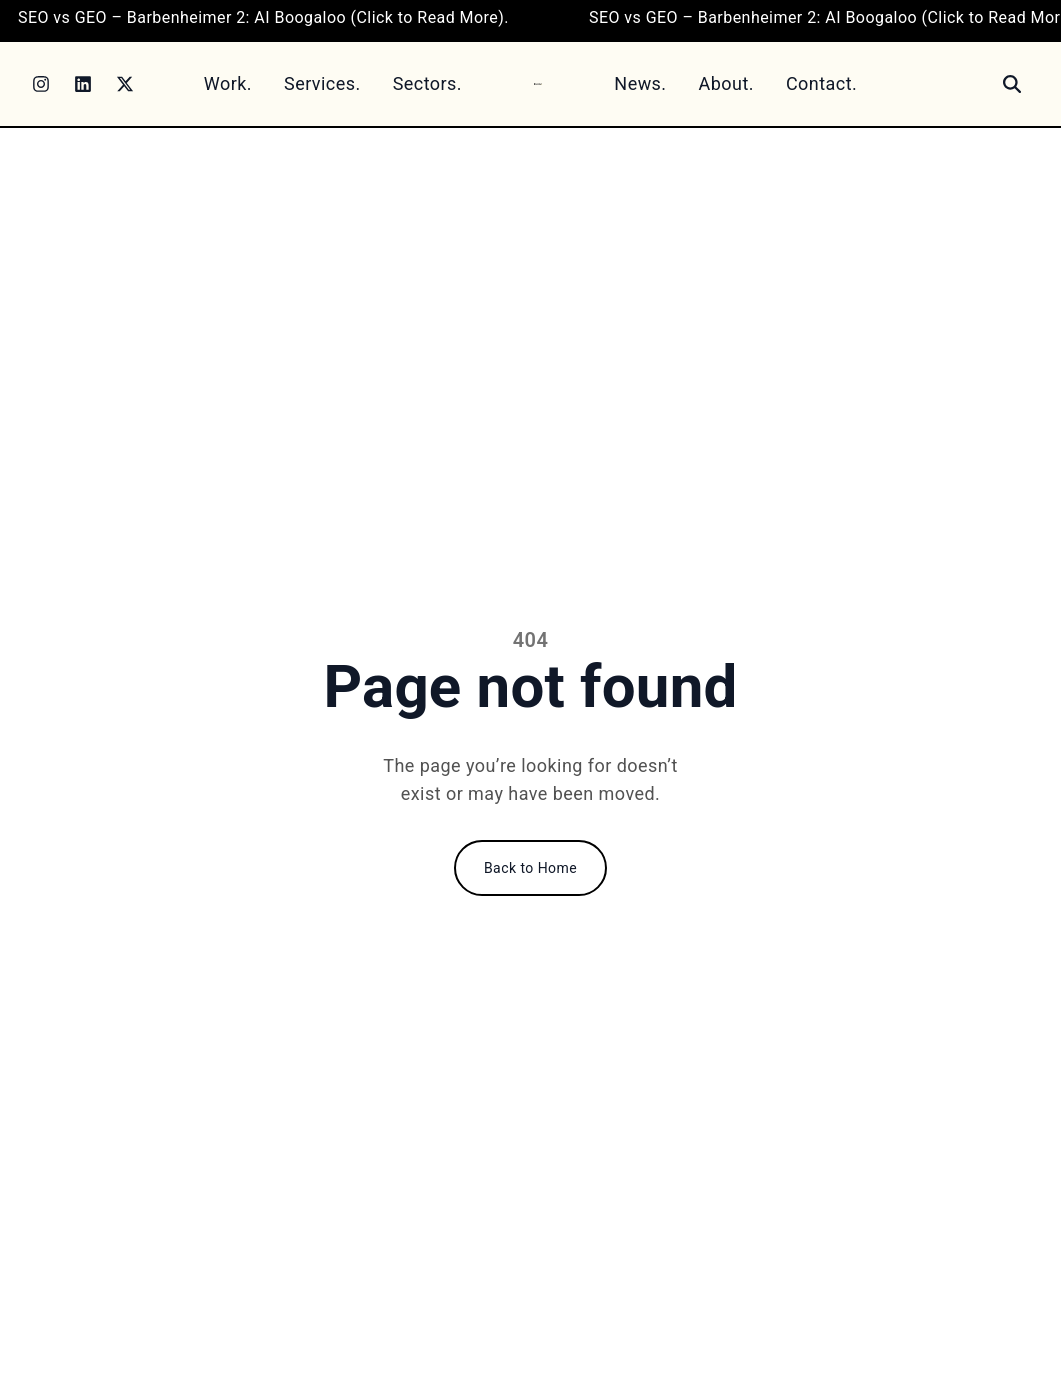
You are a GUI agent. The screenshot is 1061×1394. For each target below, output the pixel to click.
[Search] (1012, 84)
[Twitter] (125, 84)
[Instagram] (41, 84)
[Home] (538, 84)
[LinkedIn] (83, 84)
